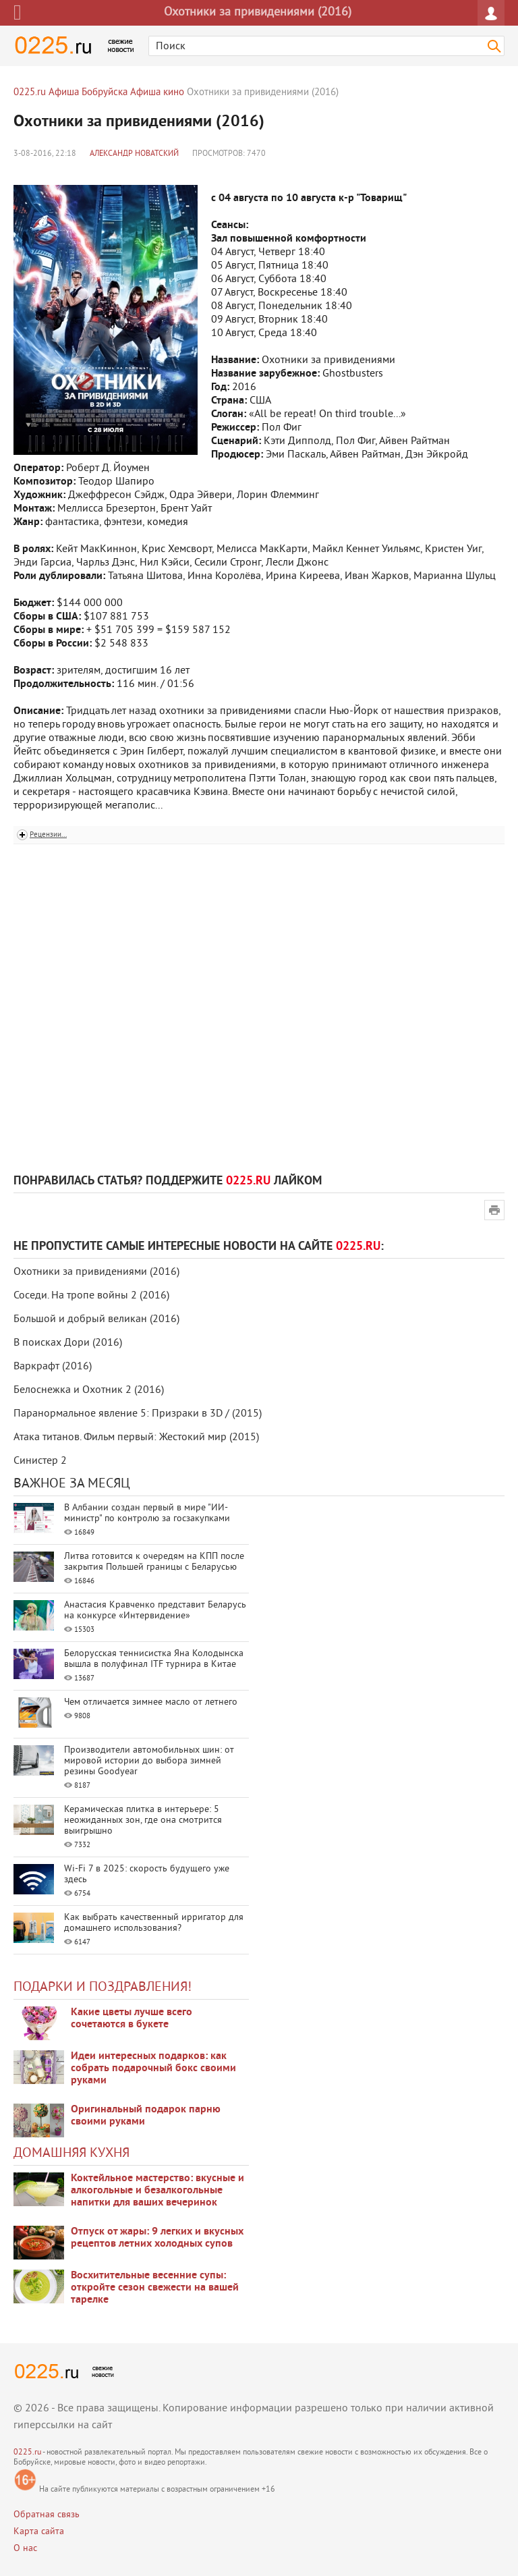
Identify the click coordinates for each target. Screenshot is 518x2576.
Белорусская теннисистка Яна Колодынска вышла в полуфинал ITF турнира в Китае (153, 1659)
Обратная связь (46, 2515)
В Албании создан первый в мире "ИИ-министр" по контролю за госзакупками (147, 1513)
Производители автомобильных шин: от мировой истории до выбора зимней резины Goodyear (149, 1761)
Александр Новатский (134, 154)
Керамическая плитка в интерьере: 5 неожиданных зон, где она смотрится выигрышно (143, 1820)
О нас (25, 2548)
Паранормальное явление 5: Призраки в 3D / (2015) (137, 1414)
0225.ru (27, 2453)
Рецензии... (48, 835)
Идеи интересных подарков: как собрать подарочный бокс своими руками (153, 2068)
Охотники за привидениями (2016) (96, 1272)
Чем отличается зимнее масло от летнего (150, 1702)
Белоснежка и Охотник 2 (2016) (88, 1390)
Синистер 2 (40, 1461)
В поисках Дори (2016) (67, 1343)
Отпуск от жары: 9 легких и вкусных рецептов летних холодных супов (157, 2238)
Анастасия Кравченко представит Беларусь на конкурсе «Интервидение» (155, 1610)
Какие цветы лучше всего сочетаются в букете (131, 2018)
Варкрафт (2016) (52, 1366)
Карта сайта (38, 2532)
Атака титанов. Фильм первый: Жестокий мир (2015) (136, 1437)
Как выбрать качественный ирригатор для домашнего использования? (153, 1923)
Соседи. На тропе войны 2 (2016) (91, 1296)
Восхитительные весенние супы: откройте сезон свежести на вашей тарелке (155, 2288)
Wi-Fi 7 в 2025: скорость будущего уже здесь (146, 1874)
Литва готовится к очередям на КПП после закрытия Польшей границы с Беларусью (154, 1562)
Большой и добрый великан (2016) (96, 1319)
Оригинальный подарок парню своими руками (146, 2116)
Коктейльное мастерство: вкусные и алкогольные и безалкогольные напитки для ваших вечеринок (157, 2191)
